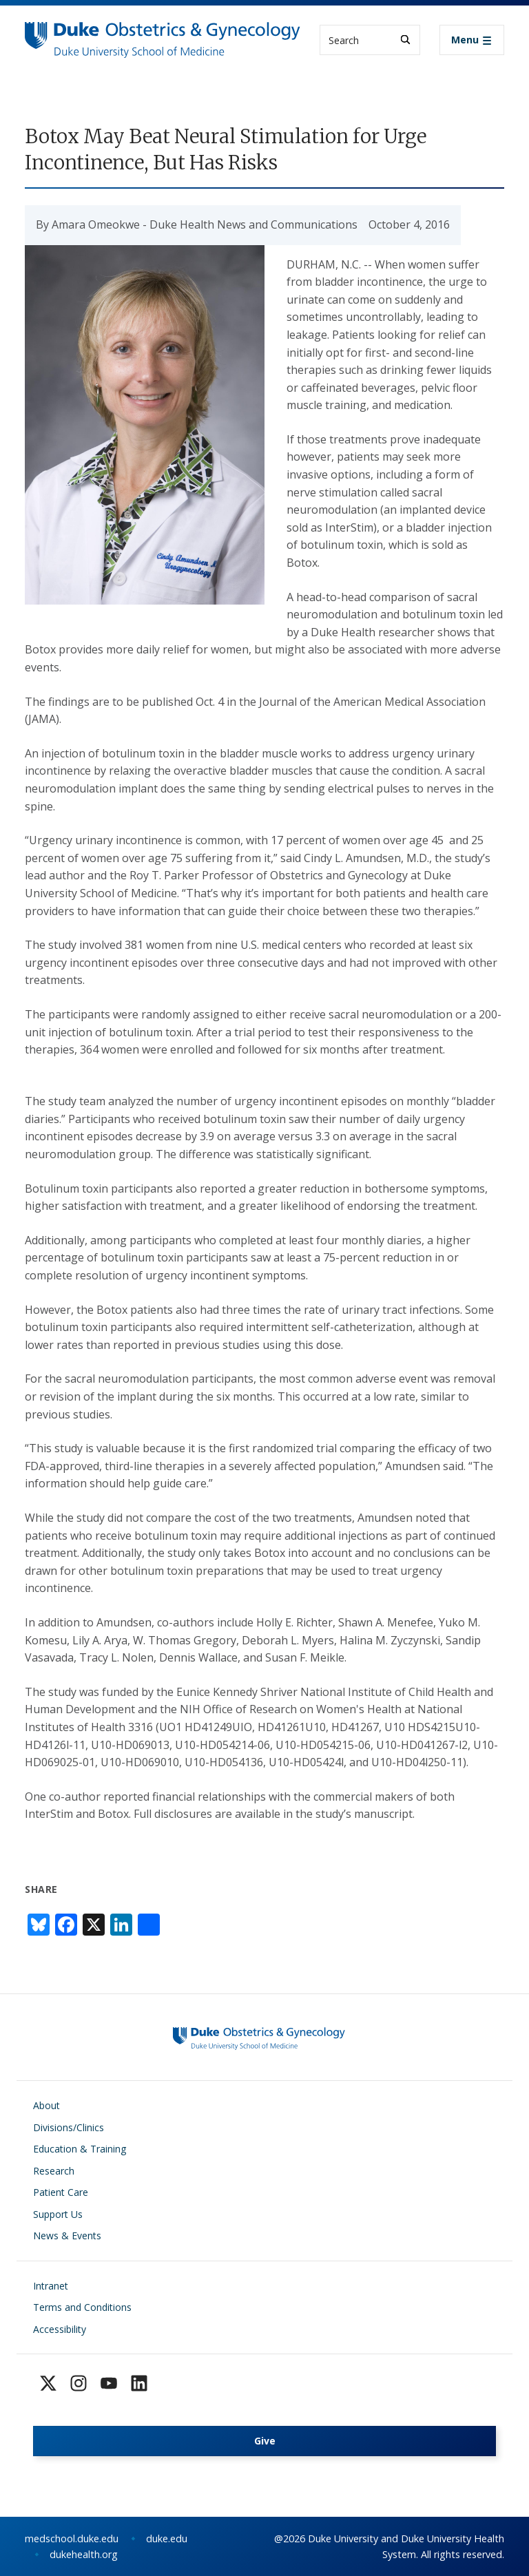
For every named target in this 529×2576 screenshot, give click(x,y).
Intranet (50, 2285)
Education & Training (79, 2148)
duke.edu (166, 2538)
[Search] (405, 39)
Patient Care (60, 2192)
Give (265, 2440)
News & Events (67, 2235)
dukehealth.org (84, 2554)
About (46, 2105)
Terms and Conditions (82, 2307)
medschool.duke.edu (71, 2538)
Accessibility (59, 2329)
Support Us (58, 2214)
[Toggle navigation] (471, 40)
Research (53, 2170)
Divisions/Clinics (68, 2127)
